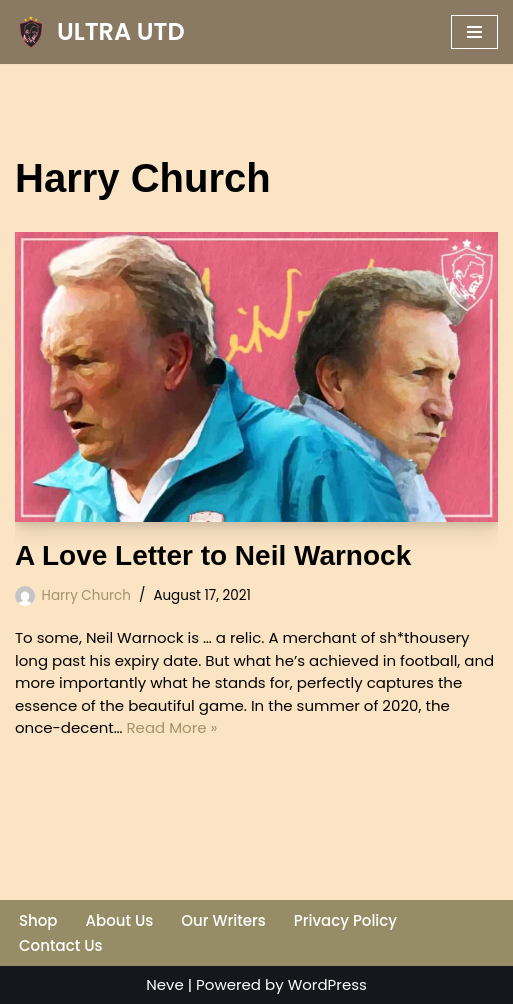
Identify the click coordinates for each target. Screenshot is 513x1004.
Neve (165, 984)
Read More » (172, 727)
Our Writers (223, 920)
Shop (38, 920)
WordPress (327, 984)
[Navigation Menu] (474, 32)
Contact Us (61, 945)
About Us (120, 920)
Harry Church (86, 595)
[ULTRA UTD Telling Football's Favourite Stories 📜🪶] (100, 32)
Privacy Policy (345, 920)
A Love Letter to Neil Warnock (213, 555)
